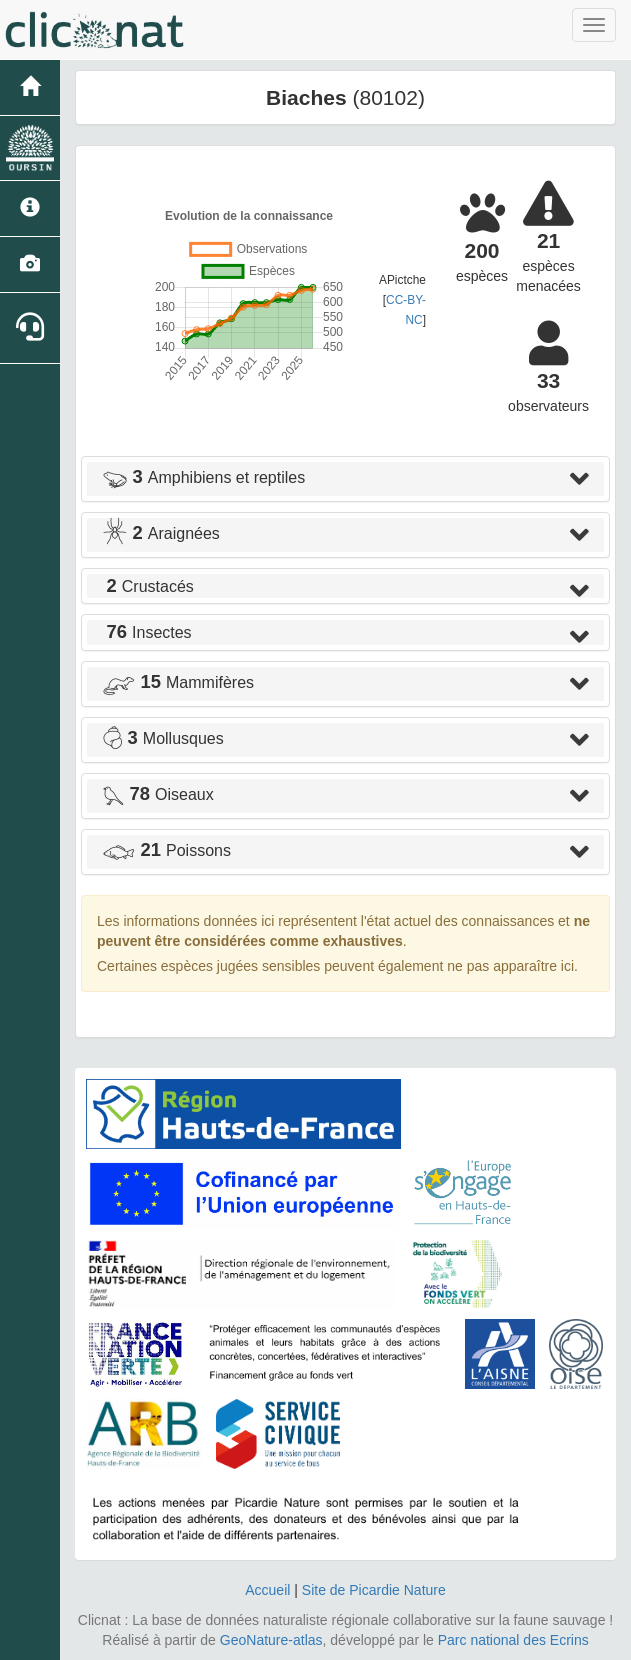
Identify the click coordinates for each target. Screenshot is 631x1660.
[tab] (345, 479)
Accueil (267, 1590)
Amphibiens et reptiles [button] (203, 477)
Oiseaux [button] (158, 794)
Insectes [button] (147, 632)
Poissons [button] (166, 850)
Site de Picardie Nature (374, 1590)
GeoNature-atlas (271, 1640)
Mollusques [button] (163, 738)
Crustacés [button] (148, 586)
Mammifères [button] (178, 682)
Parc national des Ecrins (513, 1640)
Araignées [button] (161, 533)
